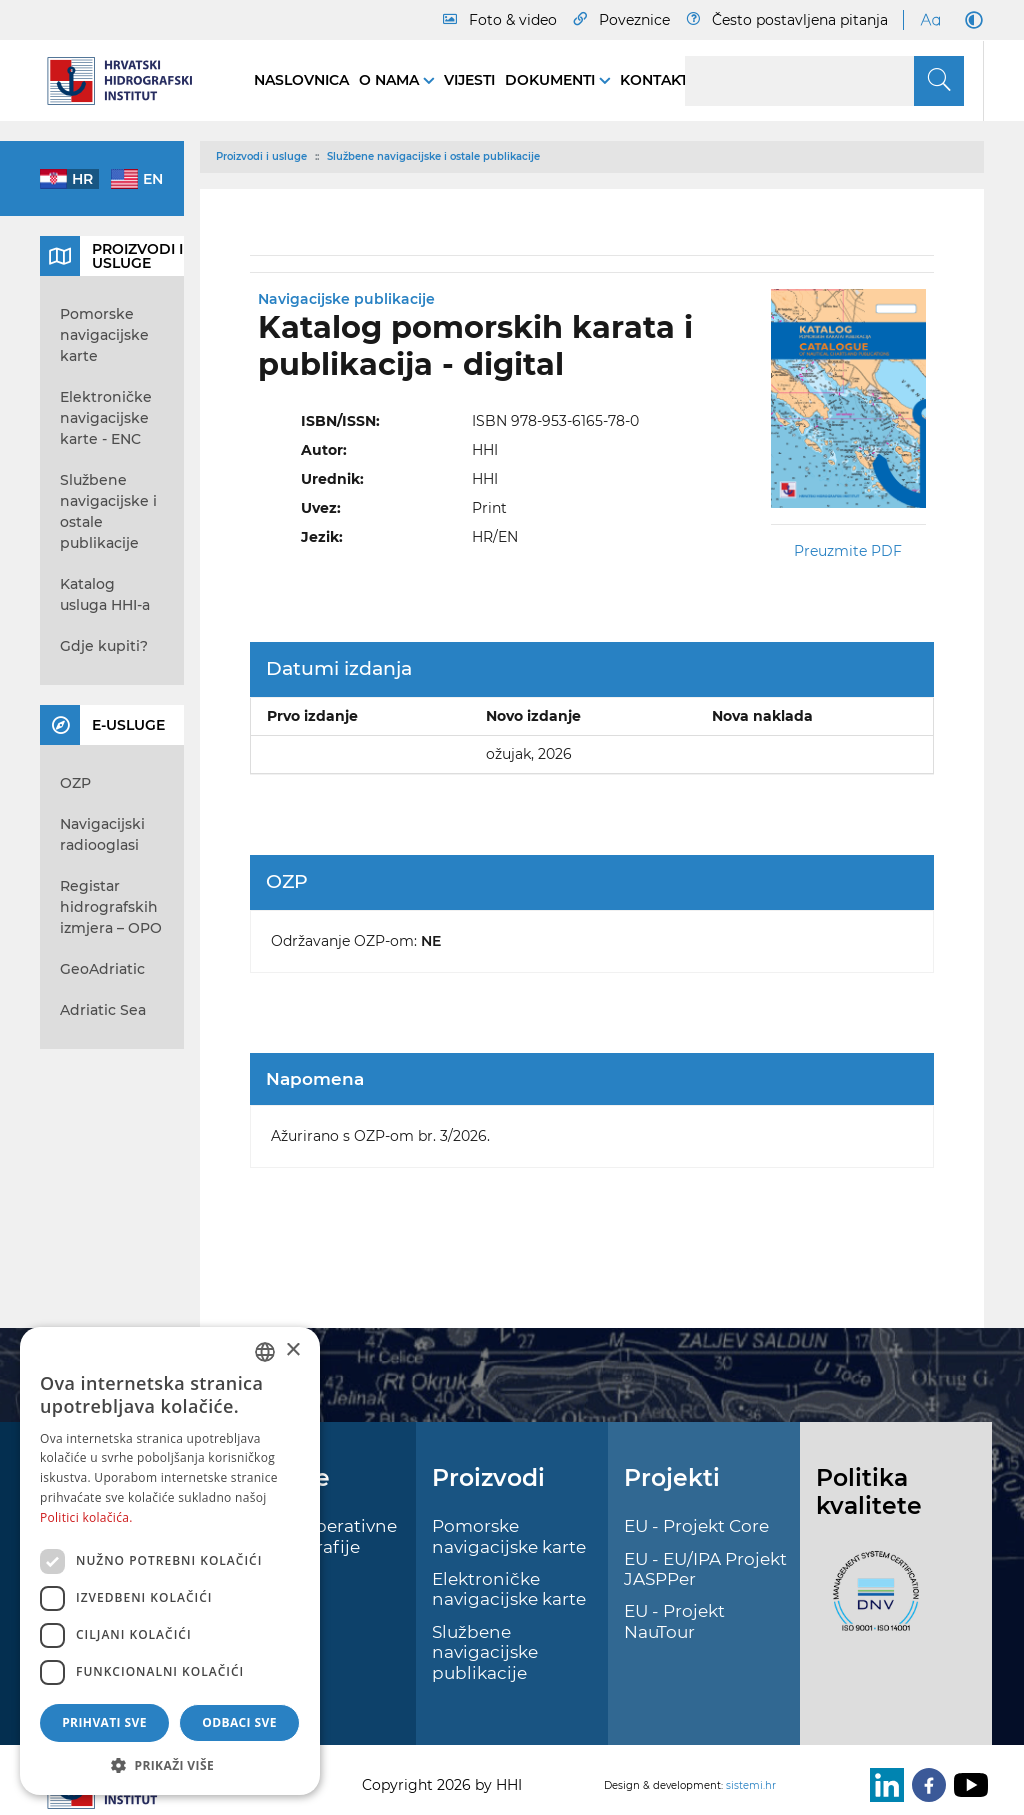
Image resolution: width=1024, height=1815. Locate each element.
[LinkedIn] (883, 1785)
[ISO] (871, 1603)
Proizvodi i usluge (261, 156)
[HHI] (127, 81)
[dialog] (170, 1561)
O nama (391, 80)
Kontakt (654, 80)
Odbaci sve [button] (239, 1722)
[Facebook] (925, 1785)
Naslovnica (301, 80)
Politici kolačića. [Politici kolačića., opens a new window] (86, 1517)
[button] (170, 1765)
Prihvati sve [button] (104, 1722)
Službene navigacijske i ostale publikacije (433, 156)
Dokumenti (552, 80)
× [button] (292, 1350)
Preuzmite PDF (848, 551)
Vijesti (469, 80)
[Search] (824, 81)
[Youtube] (967, 1785)
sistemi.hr (751, 1785)
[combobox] (265, 1352)
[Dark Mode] (970, 20)
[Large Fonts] (930, 20)
